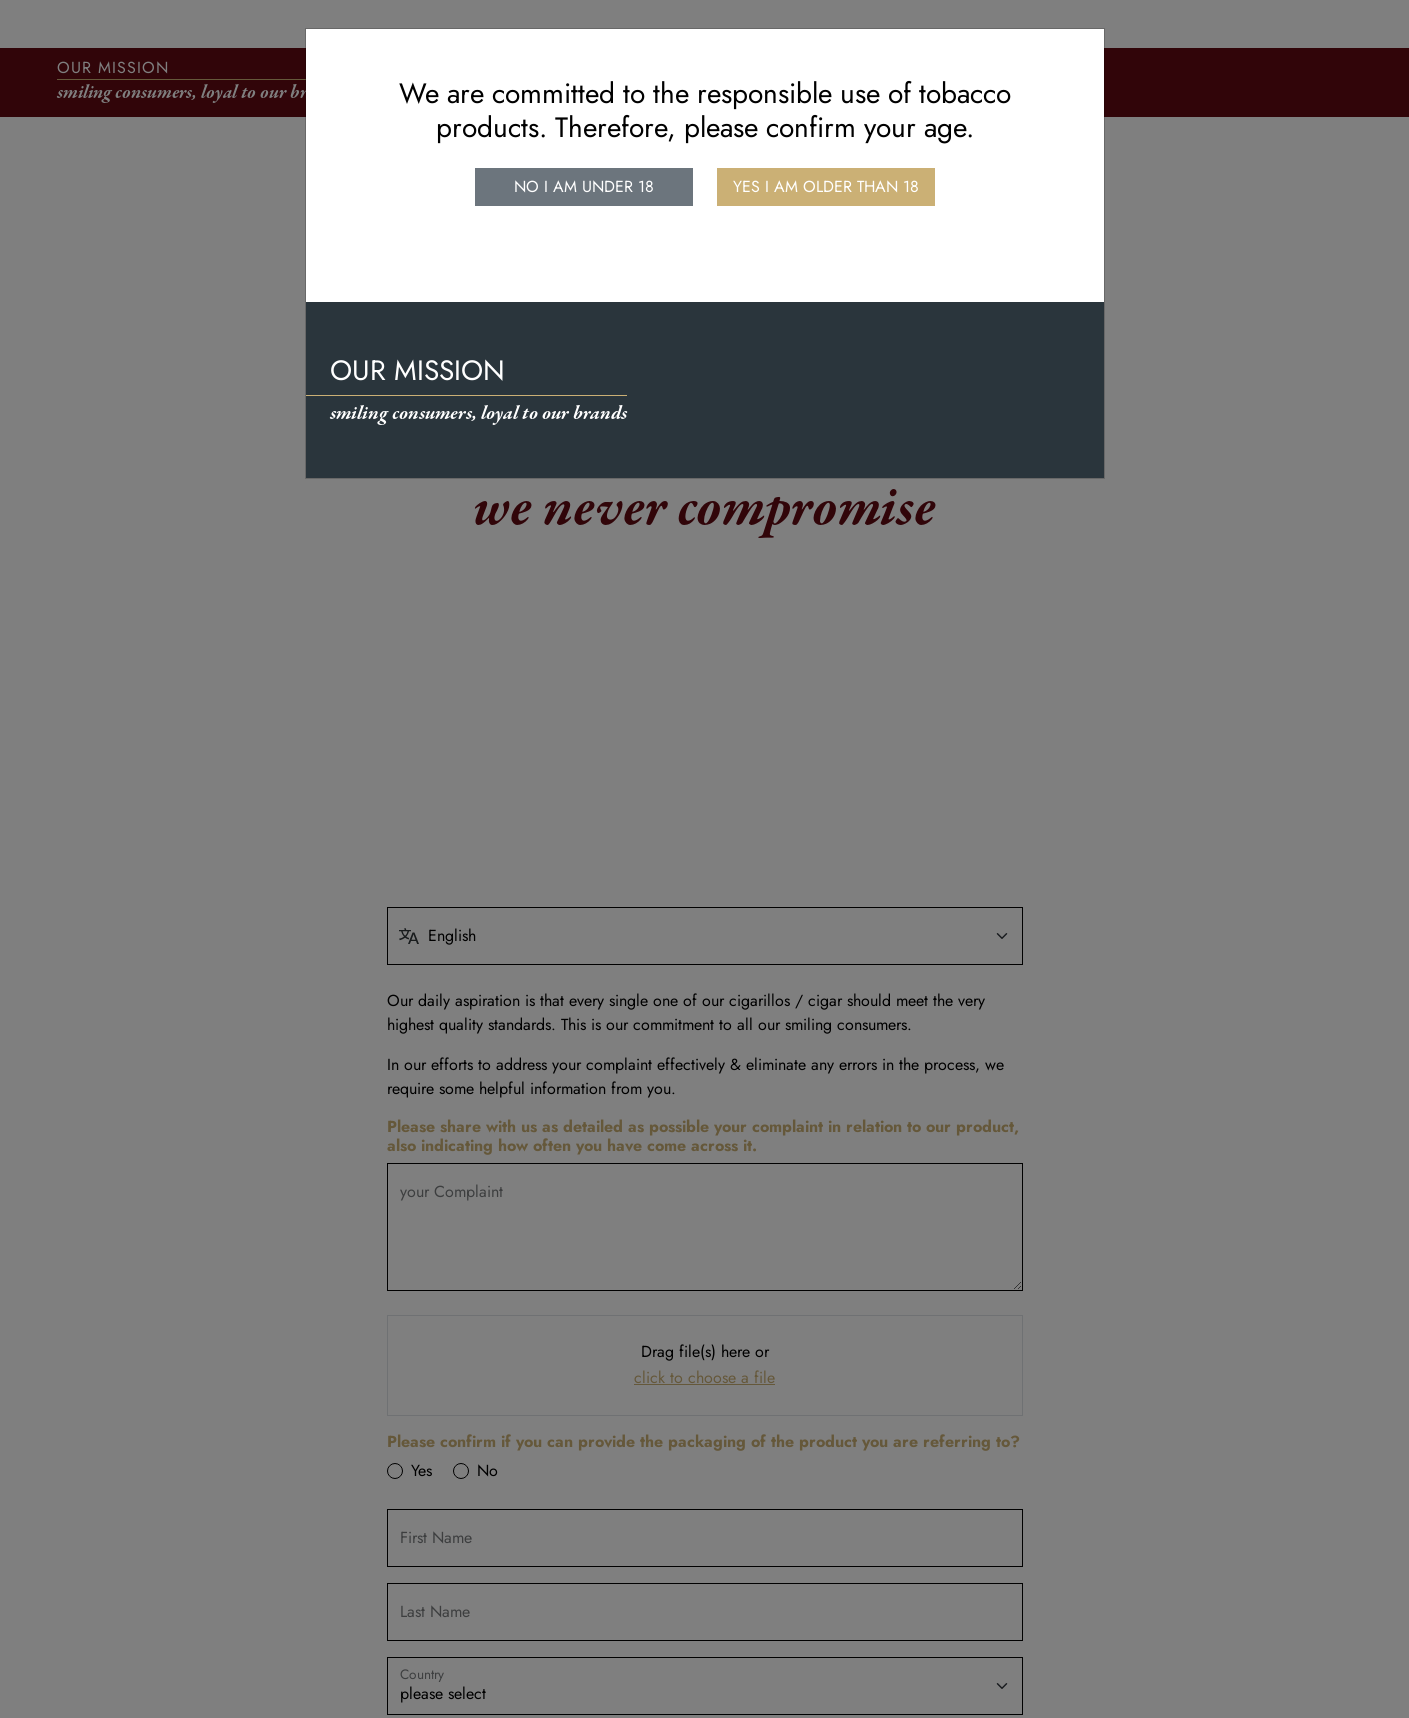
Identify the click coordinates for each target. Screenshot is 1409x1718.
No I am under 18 (584, 186)
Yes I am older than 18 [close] (826, 186)
